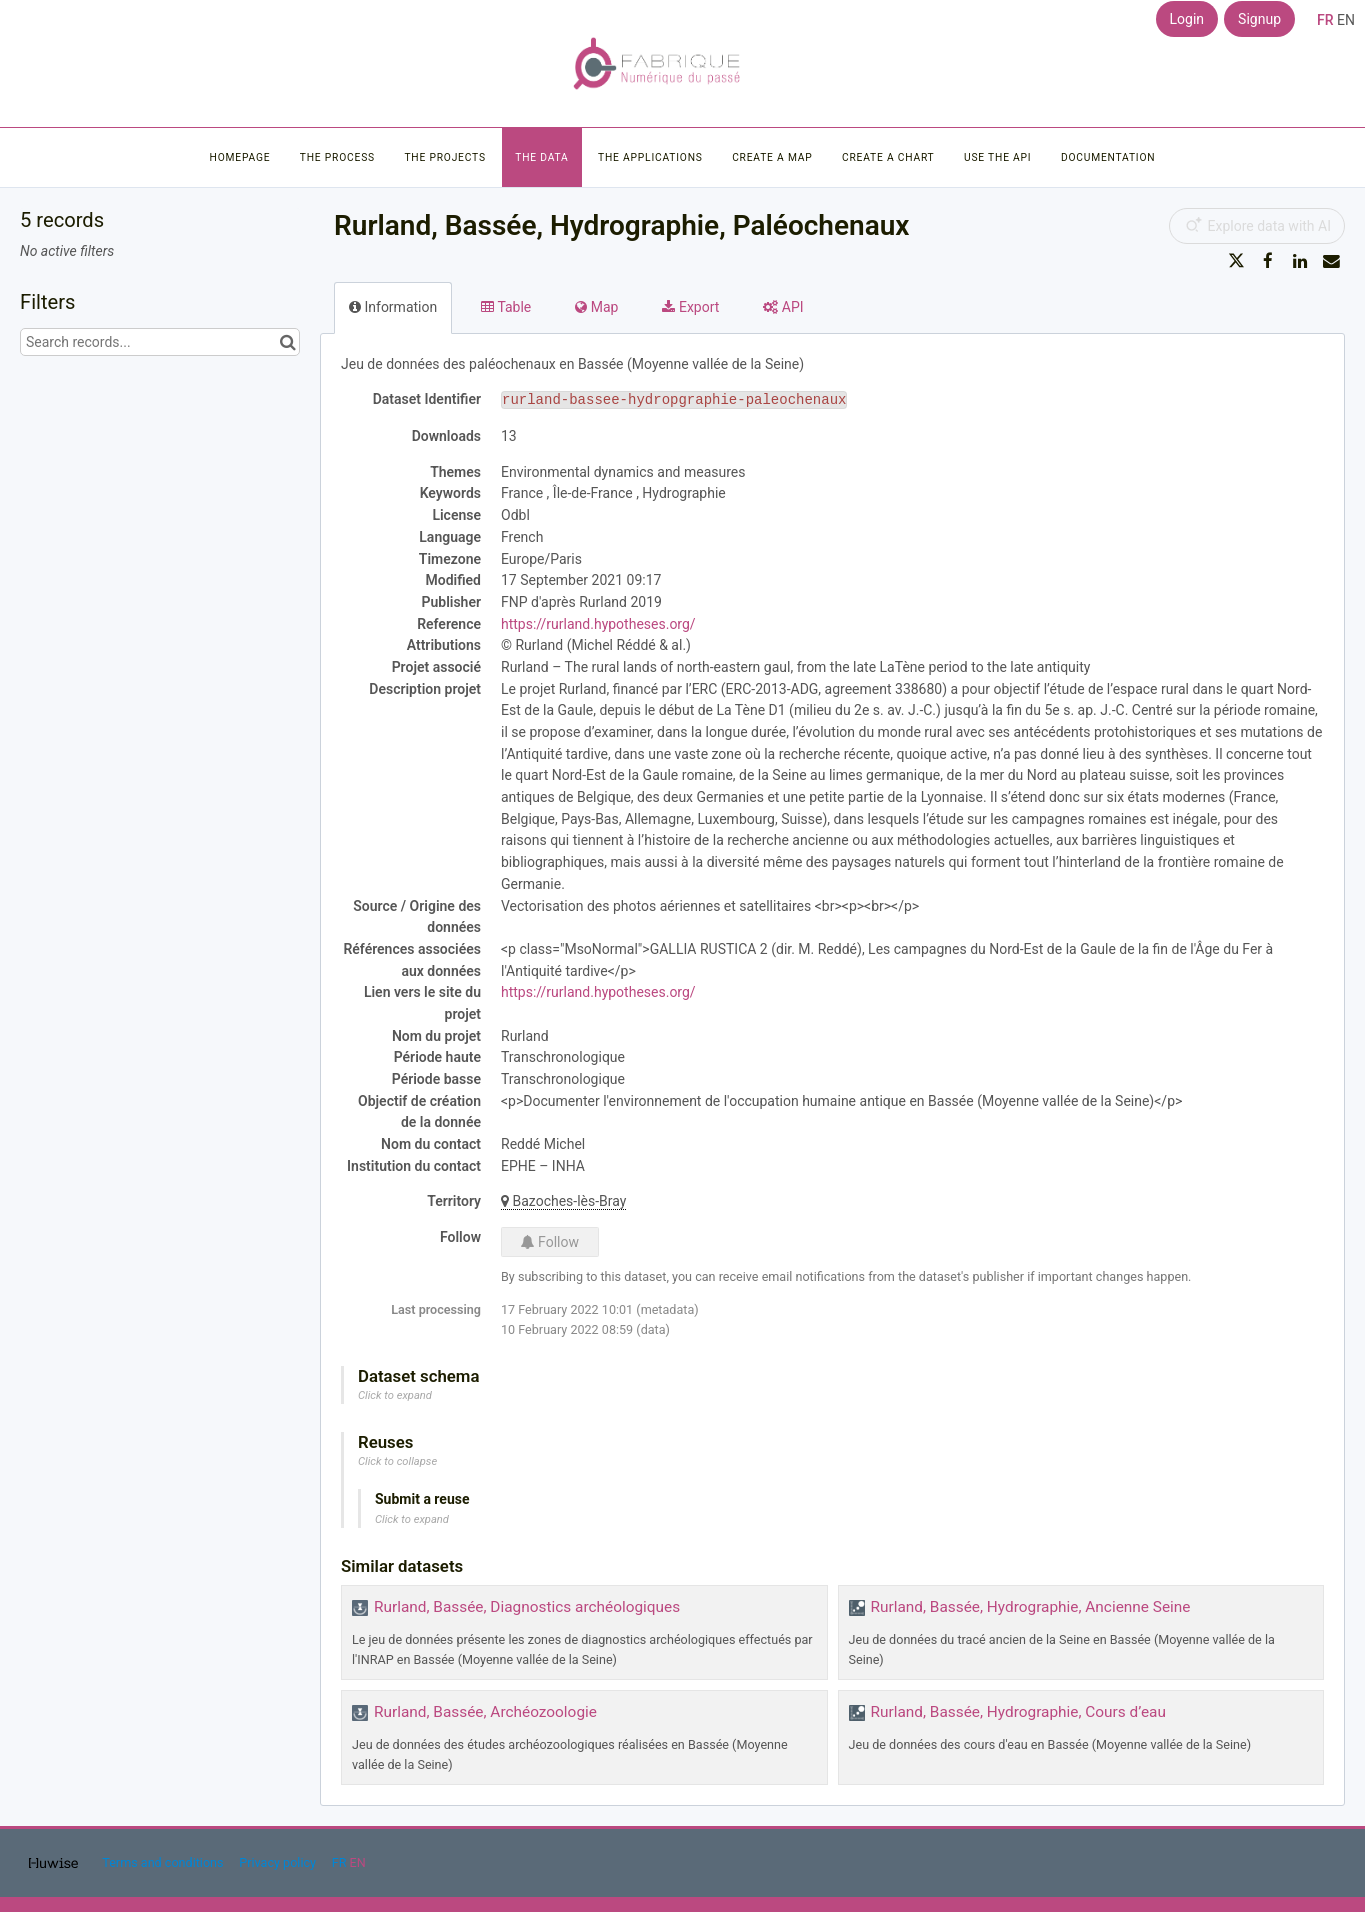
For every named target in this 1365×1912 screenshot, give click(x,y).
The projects (444, 157)
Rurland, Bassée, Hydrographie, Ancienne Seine (1031, 1607)
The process (337, 157)
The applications (650, 157)
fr (1325, 20)
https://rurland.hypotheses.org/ (598, 624)
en (1346, 20)
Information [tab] (393, 307)
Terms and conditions (164, 1862)
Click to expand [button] (395, 1395)
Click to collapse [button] (397, 1461)
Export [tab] (690, 307)
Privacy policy (279, 1862)
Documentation (1108, 157)
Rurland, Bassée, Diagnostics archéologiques (527, 1607)
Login (1187, 19)
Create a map (772, 157)
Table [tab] (506, 307)
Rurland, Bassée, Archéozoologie (485, 1712)
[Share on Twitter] (1237, 261)
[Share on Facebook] (1268, 261)
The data (541, 157)
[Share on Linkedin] (1300, 261)
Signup (1259, 19)
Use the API (997, 157)
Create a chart (888, 157)
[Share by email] (1331, 261)
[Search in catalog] (287, 342)
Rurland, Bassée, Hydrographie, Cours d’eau (1018, 1712)
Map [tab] (596, 307)
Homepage (240, 157)
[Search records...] (160, 342)
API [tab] (783, 307)
